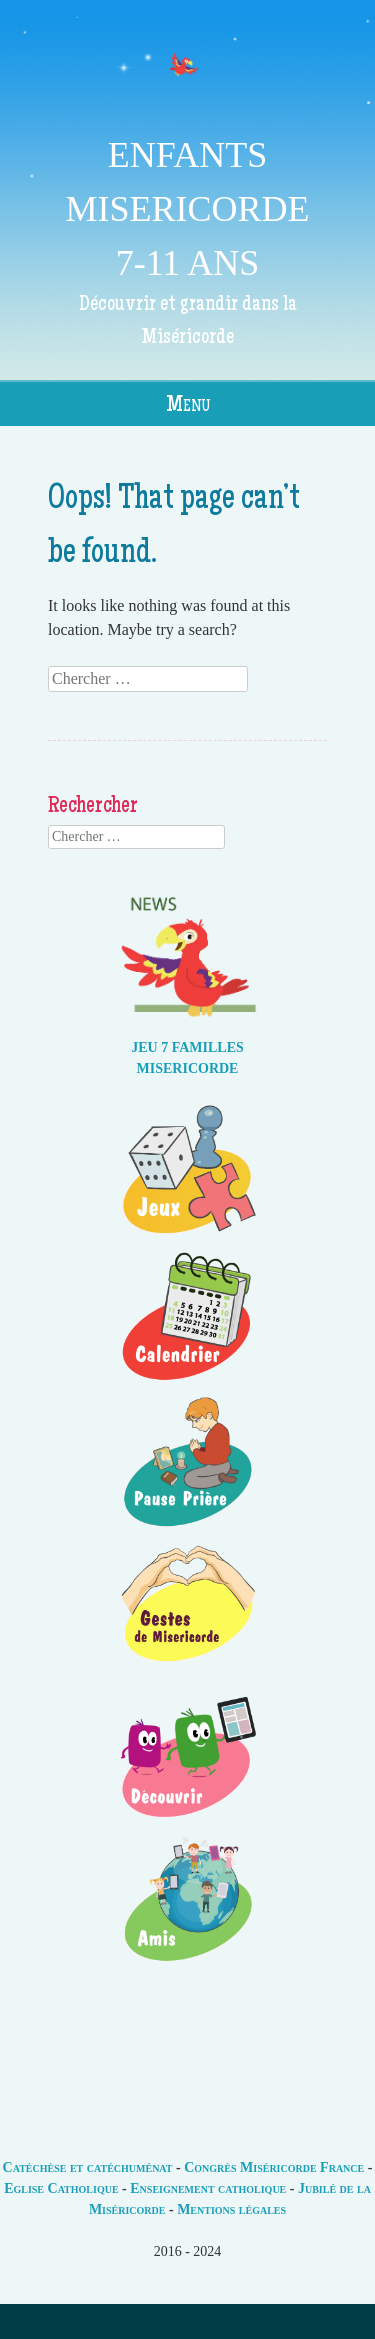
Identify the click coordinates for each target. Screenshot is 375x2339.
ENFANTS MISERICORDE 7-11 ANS (187, 209)
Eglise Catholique (61, 2188)
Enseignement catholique (208, 2188)
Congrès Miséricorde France (274, 2167)
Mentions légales (231, 2209)
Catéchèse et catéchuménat (88, 2167)
